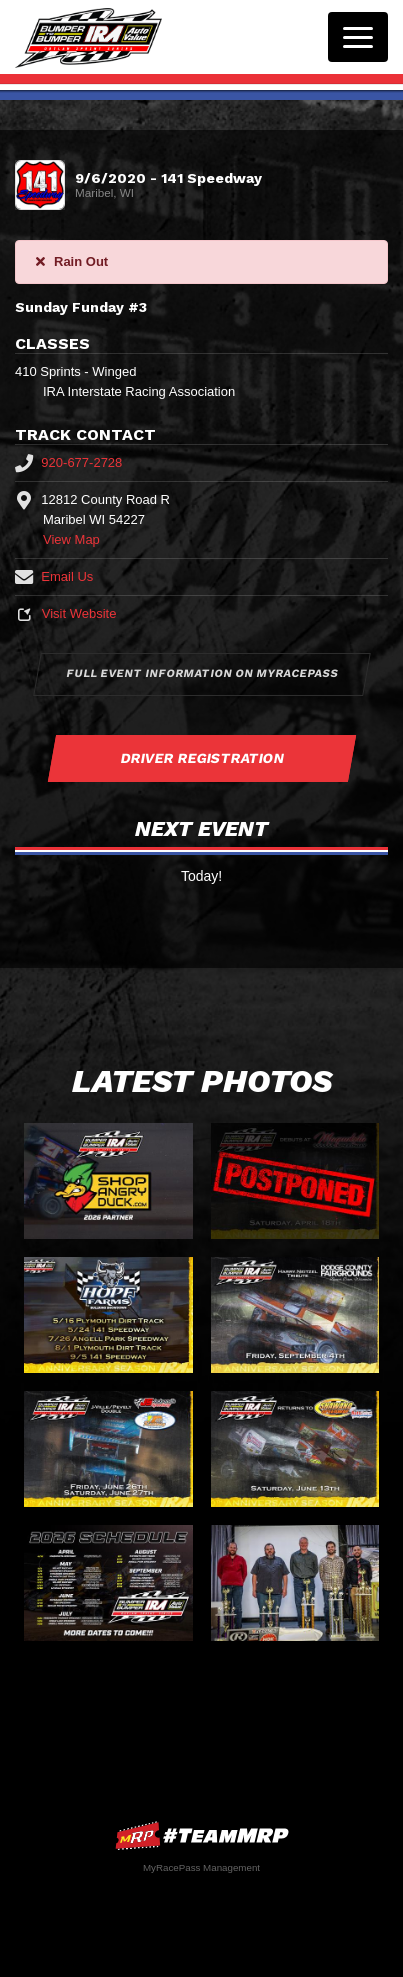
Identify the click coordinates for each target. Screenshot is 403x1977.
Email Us (54, 576)
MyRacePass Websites (202, 1835)
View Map (71, 539)
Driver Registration (202, 758)
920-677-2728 (68, 462)
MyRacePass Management (201, 1867)
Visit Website (65, 613)
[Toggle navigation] (358, 37)
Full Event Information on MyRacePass (202, 673)
